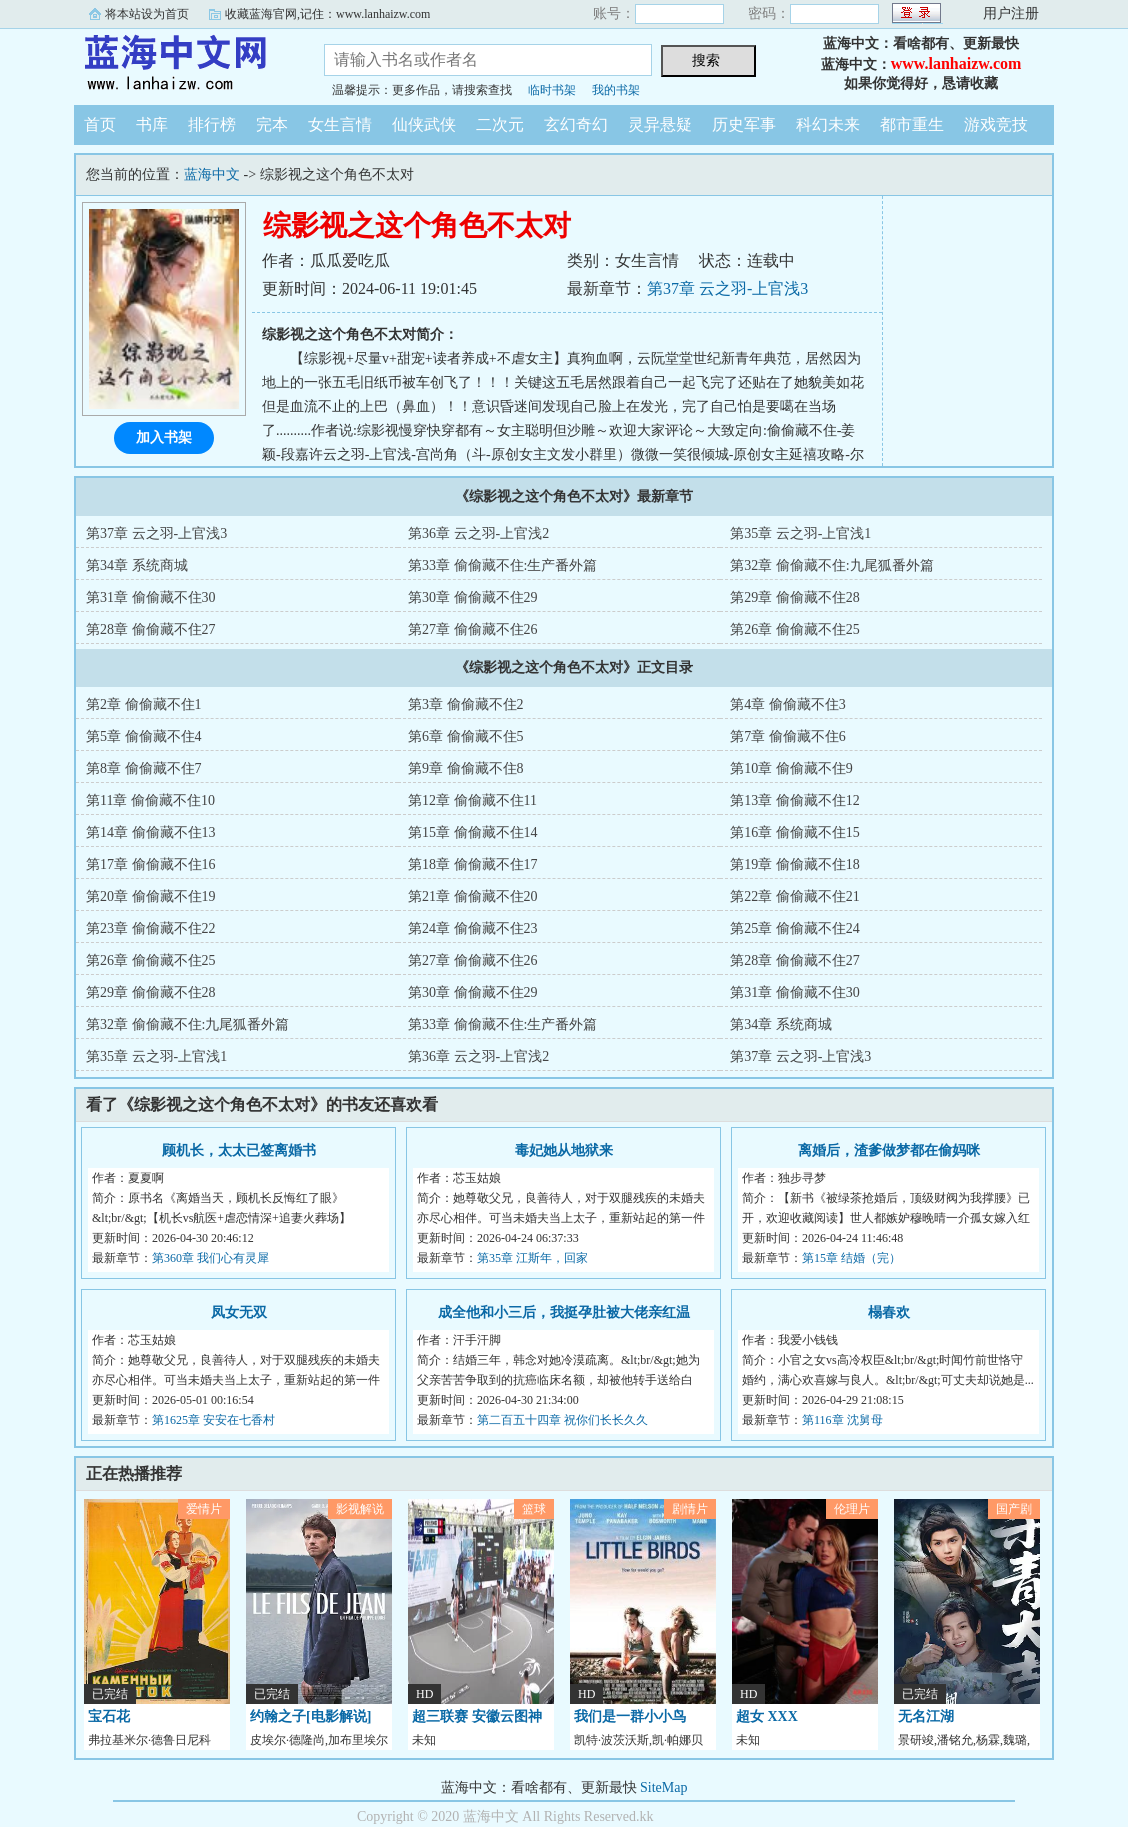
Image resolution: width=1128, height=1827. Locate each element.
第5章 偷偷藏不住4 (144, 736)
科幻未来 (828, 124)
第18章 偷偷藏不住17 (473, 864)
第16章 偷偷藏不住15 (795, 832)
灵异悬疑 (660, 124)
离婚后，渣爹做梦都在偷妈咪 (889, 1150)
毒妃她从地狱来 (564, 1150)
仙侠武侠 (424, 124)
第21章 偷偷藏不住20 (473, 896)
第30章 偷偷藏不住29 (473, 597)
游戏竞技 (996, 124)
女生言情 (340, 124)
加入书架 (164, 437)
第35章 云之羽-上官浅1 (800, 533)
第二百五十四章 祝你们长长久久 (562, 1420)
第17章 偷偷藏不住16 (151, 864)
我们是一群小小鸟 (630, 1716)
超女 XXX (767, 1716)
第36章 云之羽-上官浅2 (478, 533)
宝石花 (109, 1716)
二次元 (500, 124)
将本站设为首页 (147, 14)
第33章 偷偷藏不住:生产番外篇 (502, 565)
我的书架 (616, 90)
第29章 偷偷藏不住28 (795, 597)
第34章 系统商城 (137, 565)
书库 (152, 124)
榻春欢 (889, 1312)
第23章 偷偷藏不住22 (151, 928)
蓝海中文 (184, 64)
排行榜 (212, 124)
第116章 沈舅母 (842, 1420)
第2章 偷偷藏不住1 (144, 704)
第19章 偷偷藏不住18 (795, 864)
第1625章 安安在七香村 (213, 1420)
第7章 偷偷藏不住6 (788, 736)
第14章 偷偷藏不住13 (151, 832)
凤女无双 (239, 1312)
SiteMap (663, 1787)
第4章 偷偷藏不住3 (788, 704)
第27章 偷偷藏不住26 (473, 629)
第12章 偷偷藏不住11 (472, 800)
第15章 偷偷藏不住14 (473, 832)
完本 (272, 124)
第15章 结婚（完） (851, 1258)
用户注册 (1011, 13)
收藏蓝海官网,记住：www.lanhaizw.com (327, 14)
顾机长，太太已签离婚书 (239, 1150)
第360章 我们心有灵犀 (210, 1258)
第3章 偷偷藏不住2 (466, 704)
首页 (100, 124)
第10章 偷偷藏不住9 (791, 768)
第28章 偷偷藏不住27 (151, 629)
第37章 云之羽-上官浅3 (727, 288)
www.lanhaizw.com (956, 63)
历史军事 (744, 124)
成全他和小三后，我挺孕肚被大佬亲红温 (564, 1312)
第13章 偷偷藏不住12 (795, 800)
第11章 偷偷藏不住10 (150, 800)
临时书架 (552, 90)
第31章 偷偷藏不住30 (151, 597)
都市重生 (912, 124)
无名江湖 (926, 1716)
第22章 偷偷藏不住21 (795, 896)
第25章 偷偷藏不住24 (795, 928)
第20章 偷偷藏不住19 (151, 896)
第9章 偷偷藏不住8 (466, 768)
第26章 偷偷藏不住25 (795, 629)
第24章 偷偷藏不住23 (473, 928)
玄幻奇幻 (576, 124)
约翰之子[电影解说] (310, 1716)
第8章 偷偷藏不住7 (144, 768)
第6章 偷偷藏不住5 (466, 736)
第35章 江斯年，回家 (532, 1258)
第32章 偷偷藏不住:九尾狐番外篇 (831, 565)
